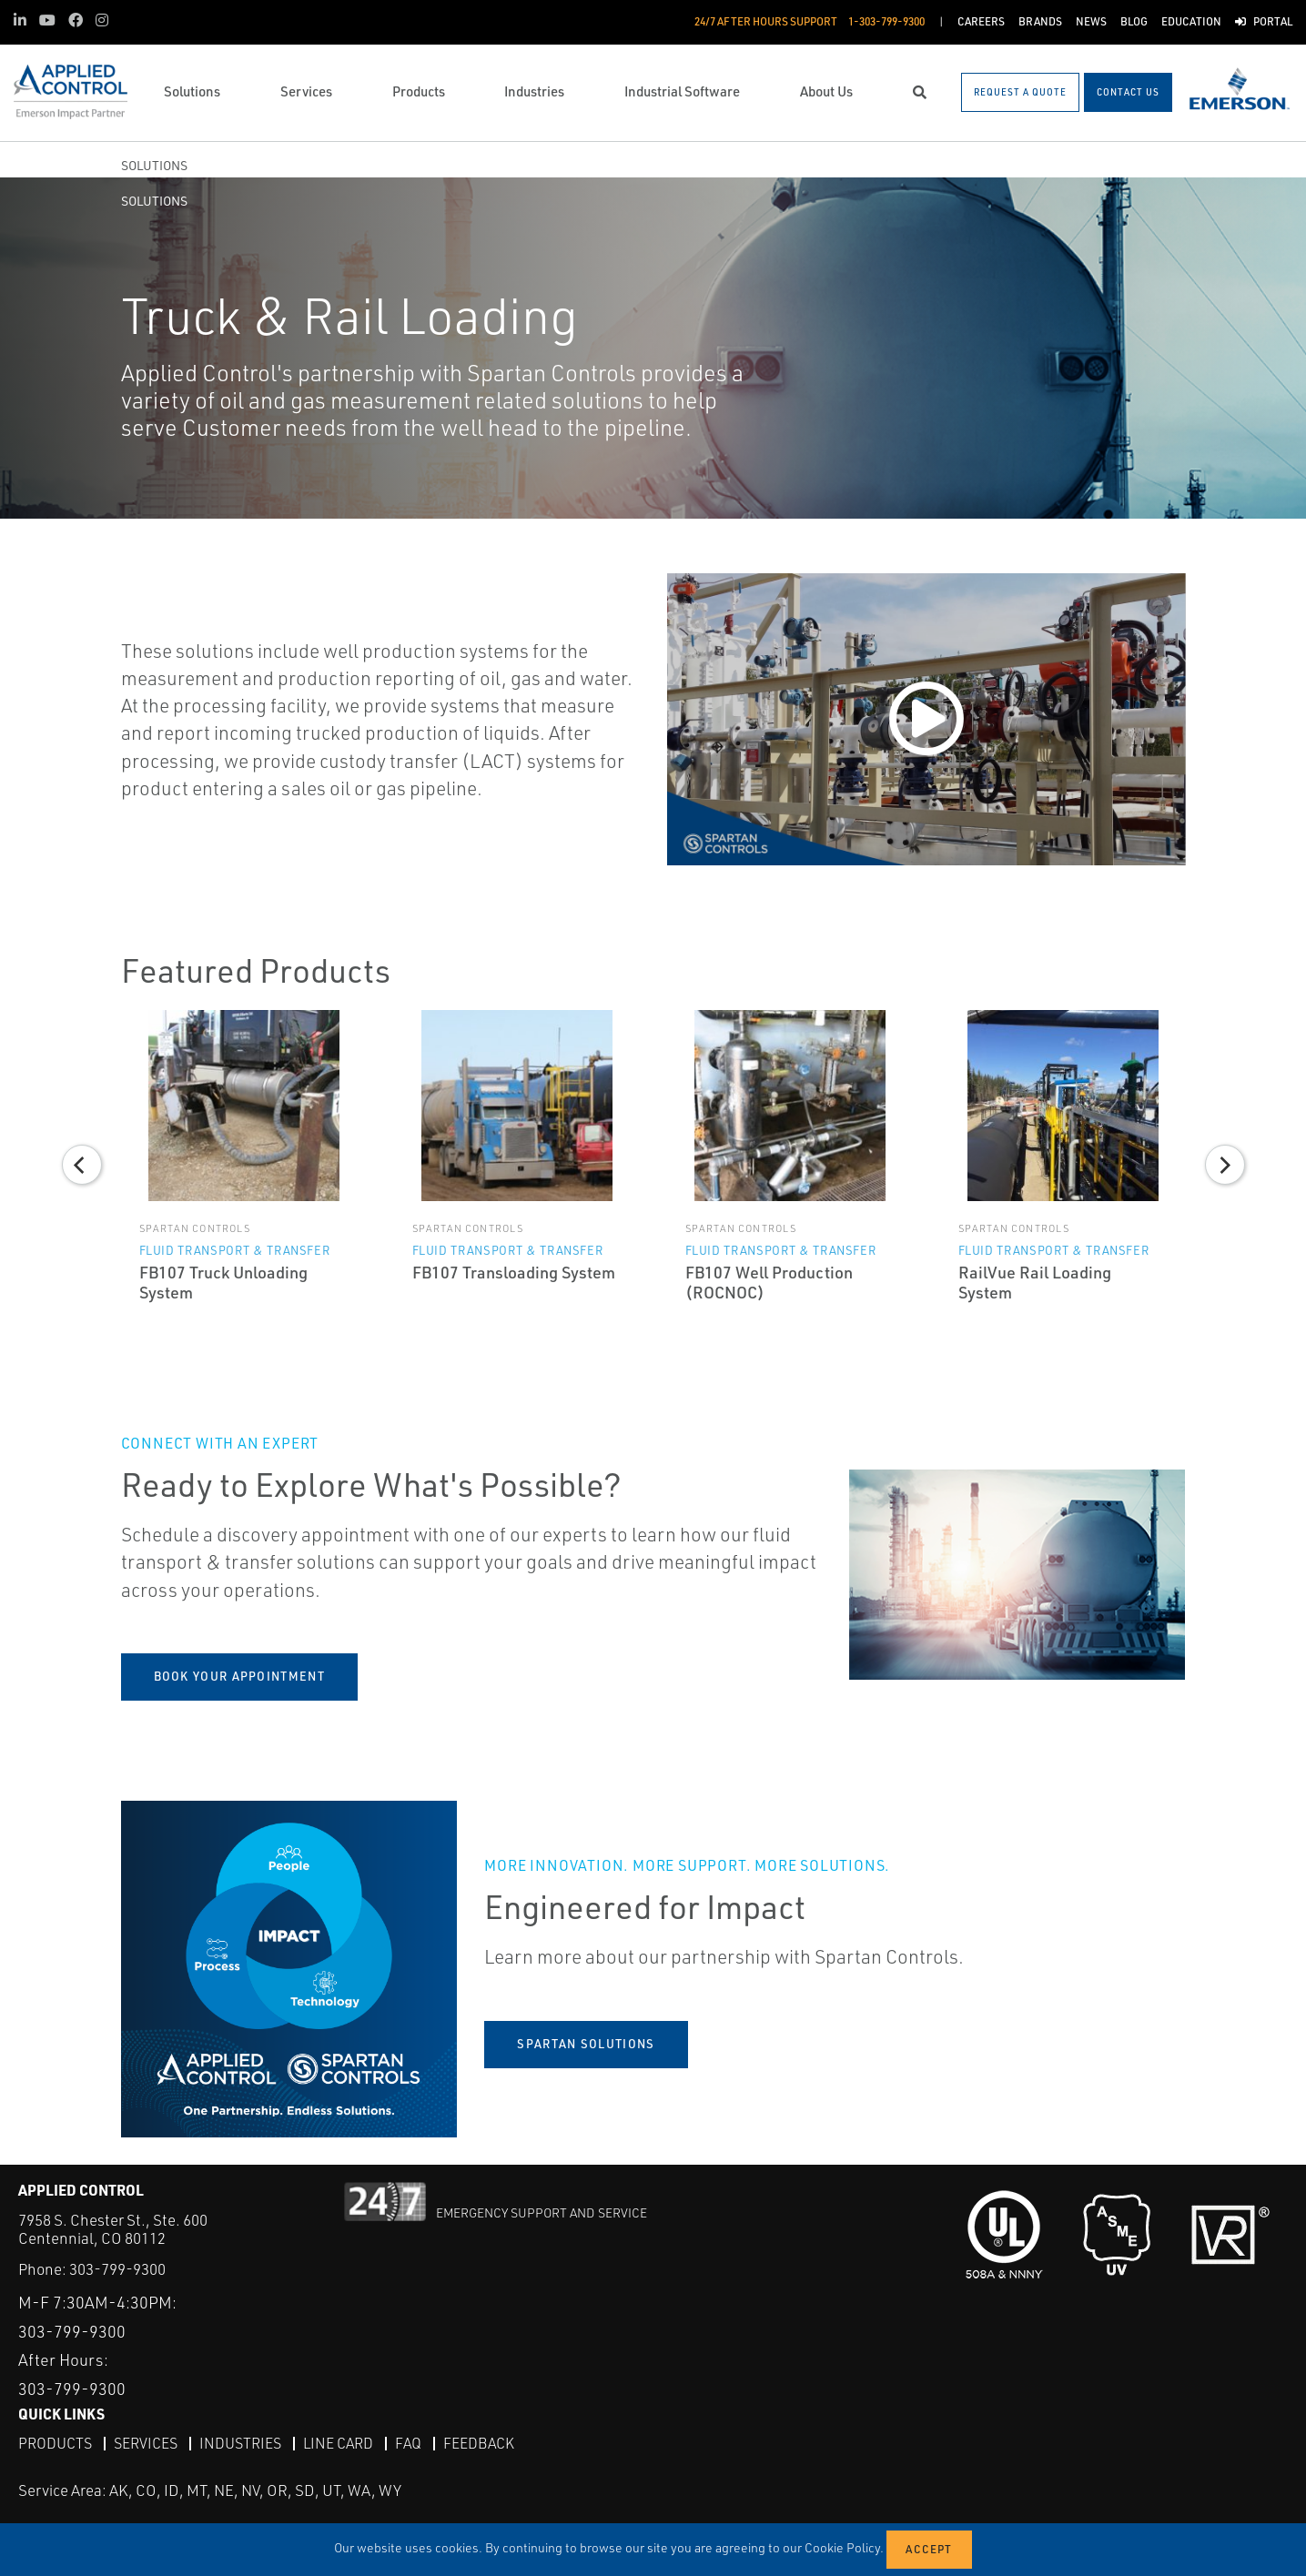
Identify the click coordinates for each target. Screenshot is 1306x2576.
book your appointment (239, 1676)
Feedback (478, 2443)
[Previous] (82, 1165)
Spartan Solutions (585, 2043)
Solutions (154, 165)
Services (145, 2443)
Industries (240, 2443)
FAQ (408, 2443)
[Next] (1225, 1165)
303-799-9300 (117, 2268)
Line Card (338, 2443)
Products (55, 2443)
